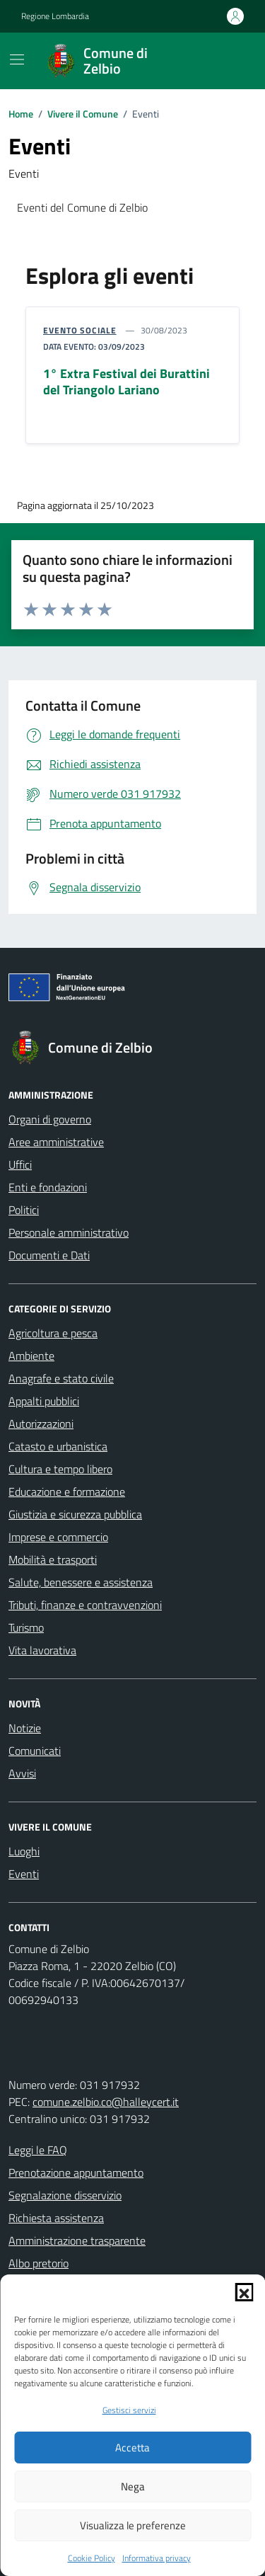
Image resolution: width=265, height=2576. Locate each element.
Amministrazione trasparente (77, 2240)
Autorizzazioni (40, 1423)
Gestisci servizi (129, 2410)
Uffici (20, 1164)
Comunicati (34, 1750)
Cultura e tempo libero (60, 1468)
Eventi (23, 1873)
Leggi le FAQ (37, 2149)
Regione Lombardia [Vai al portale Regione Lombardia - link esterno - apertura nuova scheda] (55, 16)
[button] (244, 2292)
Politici (23, 1209)
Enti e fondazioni (47, 1187)
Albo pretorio (38, 2263)
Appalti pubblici (43, 1400)
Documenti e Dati (49, 1255)
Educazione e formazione (66, 1491)
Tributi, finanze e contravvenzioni (85, 1604)
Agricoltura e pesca (53, 1332)
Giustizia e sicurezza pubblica (75, 1514)
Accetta (132, 2447)
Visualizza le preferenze (133, 2525)
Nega (133, 2486)
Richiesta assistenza (56, 2217)
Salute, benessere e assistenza (80, 1582)
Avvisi (22, 1773)
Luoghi (24, 1851)
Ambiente (31, 1355)
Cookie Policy (91, 2558)
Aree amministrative (56, 1141)
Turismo (26, 1627)
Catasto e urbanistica (57, 1446)
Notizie (24, 1727)
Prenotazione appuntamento (75, 2172)
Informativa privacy (156, 2558)
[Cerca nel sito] (227, 61)
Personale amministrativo (68, 1232)
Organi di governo (49, 1119)
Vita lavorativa (42, 1650)
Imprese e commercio (58, 1536)
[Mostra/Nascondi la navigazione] (16, 59)
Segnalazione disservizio (65, 2195)
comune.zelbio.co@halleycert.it (106, 2101)
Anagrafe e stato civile (61, 1378)
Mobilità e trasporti (52, 1559)
